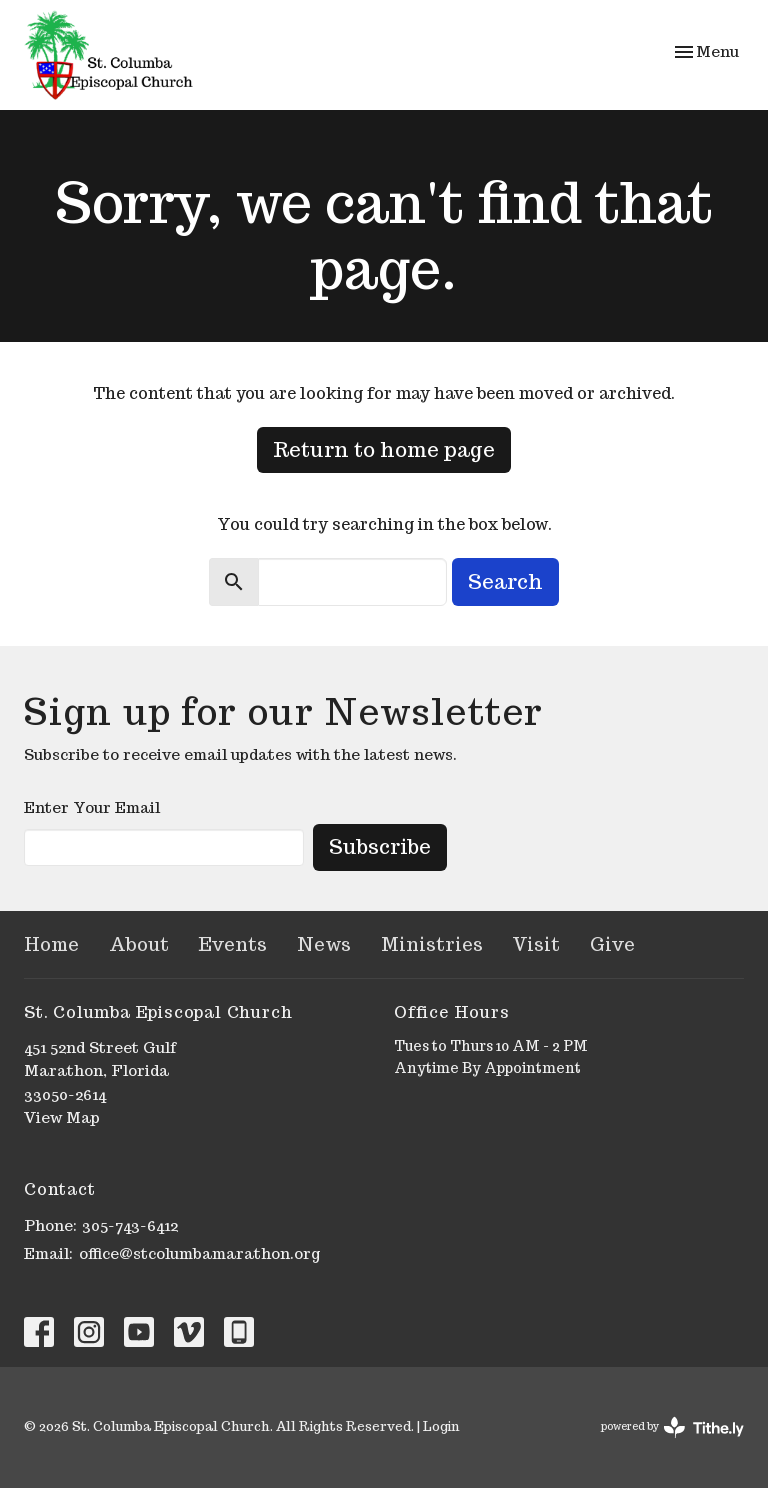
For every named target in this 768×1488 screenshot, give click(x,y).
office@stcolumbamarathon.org (199, 1253)
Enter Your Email (92, 807)
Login (441, 1426)
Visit (536, 944)
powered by (672, 1427)
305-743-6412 (130, 1225)
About (139, 944)
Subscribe (380, 847)
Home (51, 944)
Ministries (432, 944)
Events (233, 944)
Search (505, 582)
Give (612, 944)
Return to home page (384, 450)
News (324, 944)
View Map (62, 1117)
